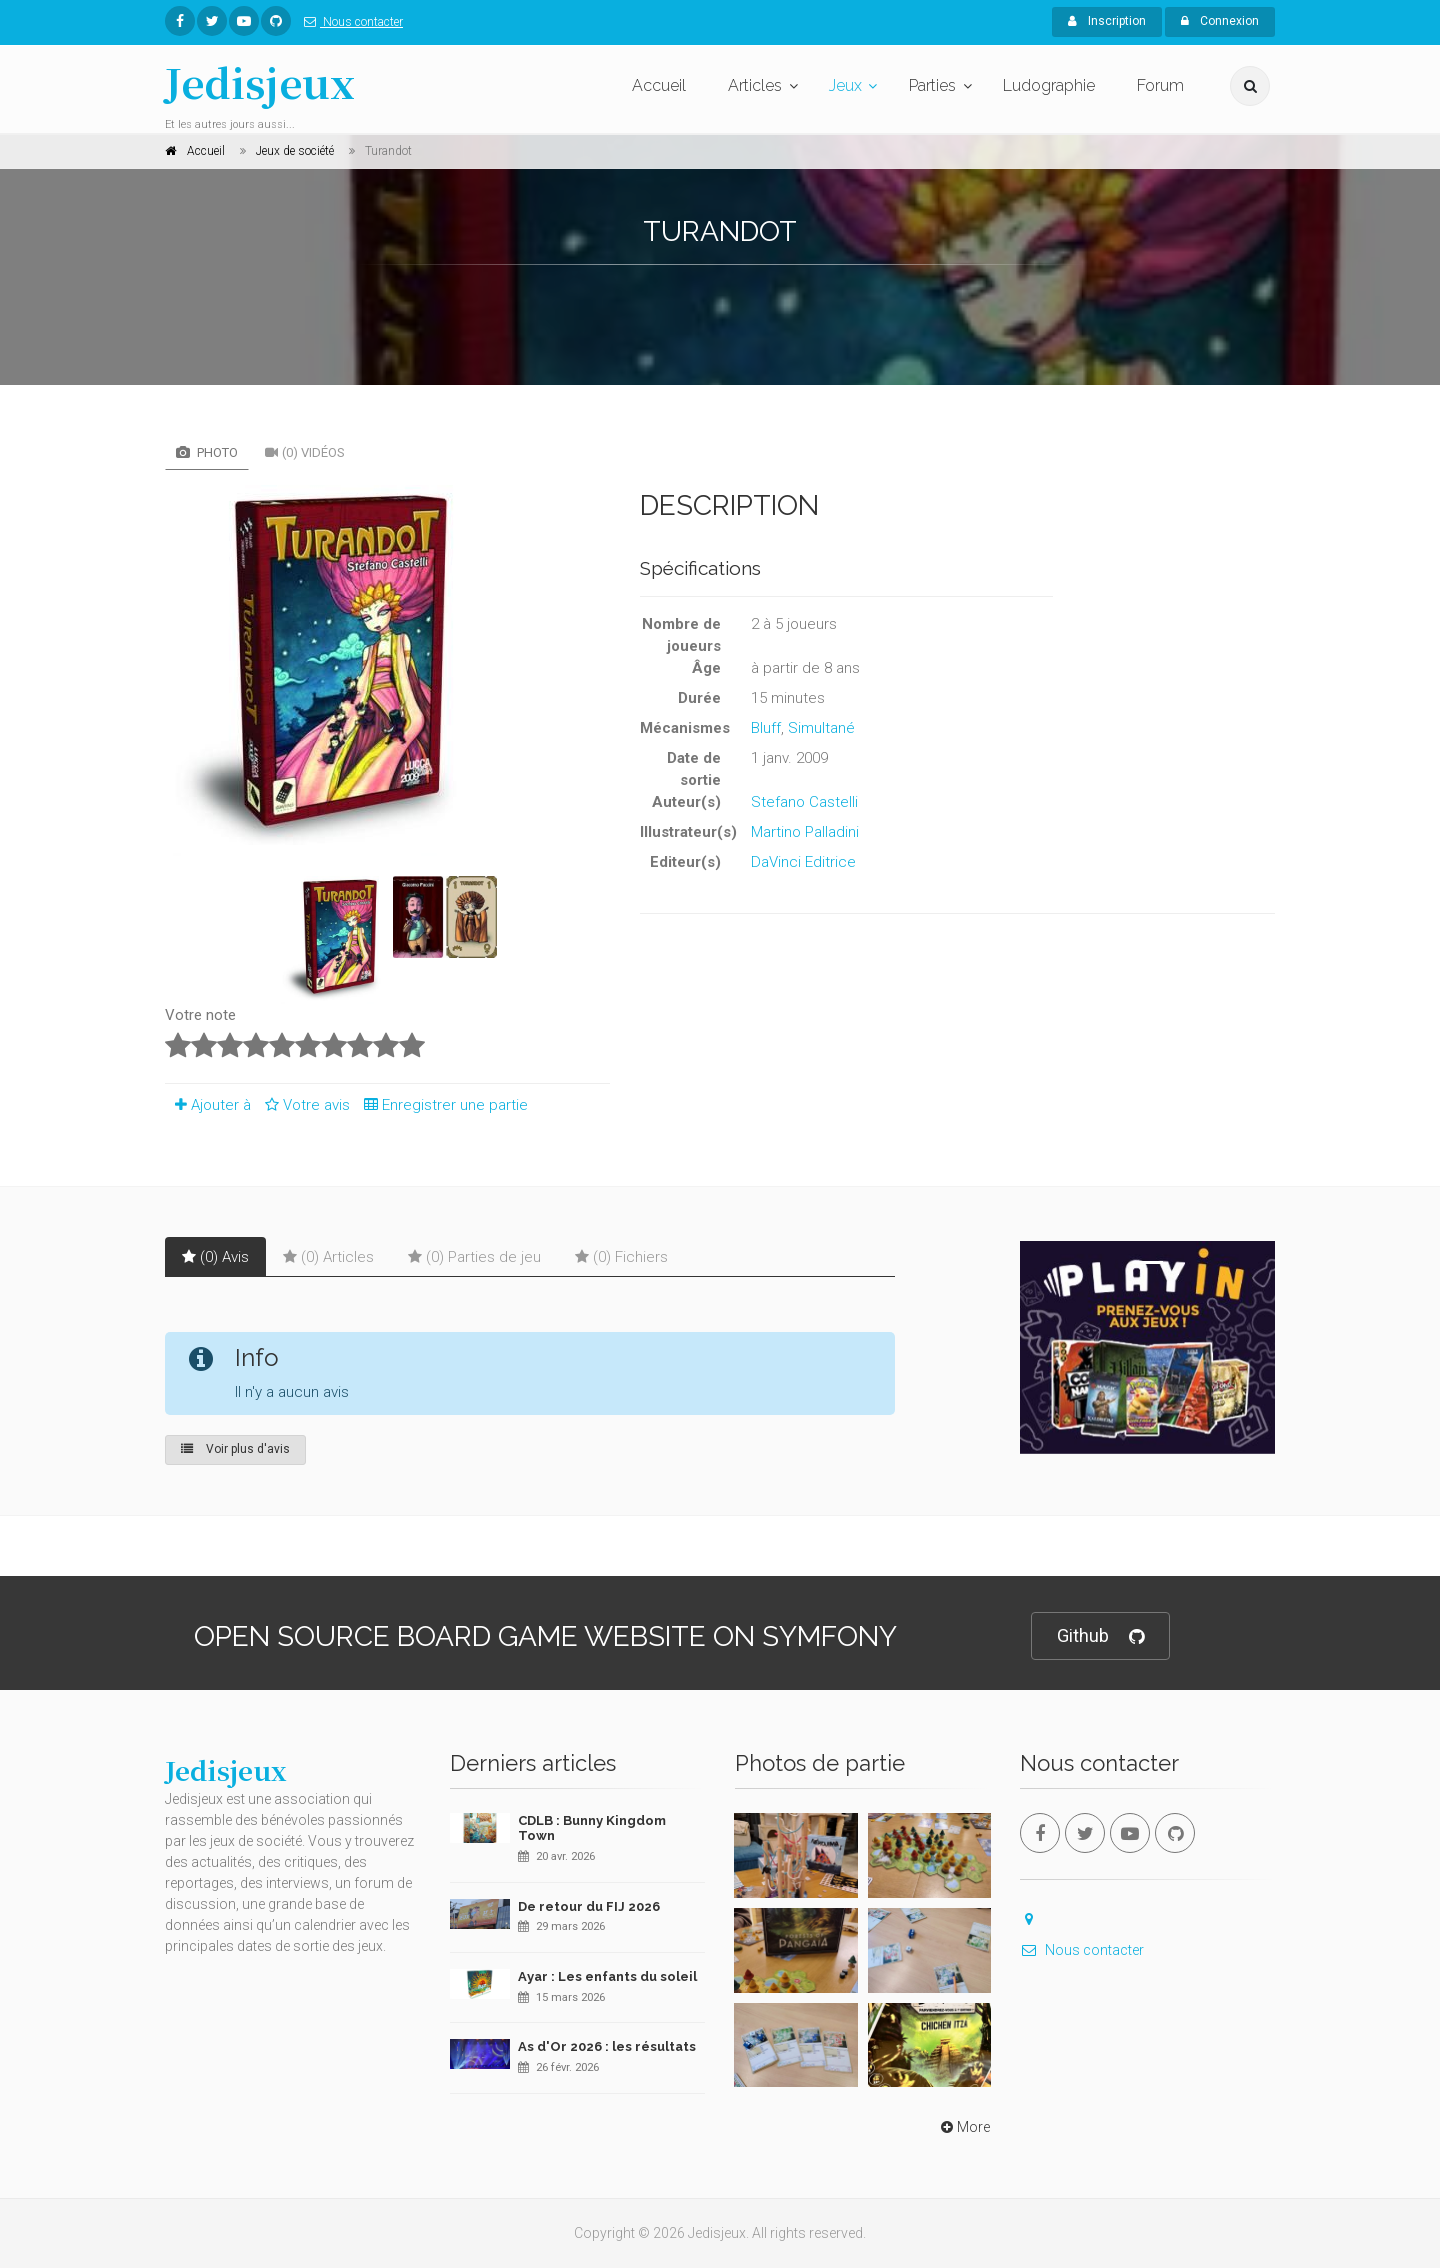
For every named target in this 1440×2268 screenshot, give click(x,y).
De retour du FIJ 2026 (589, 1906)
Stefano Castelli (804, 802)
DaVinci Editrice (803, 862)
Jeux (845, 85)
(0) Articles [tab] (328, 1257)
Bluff (766, 728)
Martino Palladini (805, 832)
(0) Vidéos (305, 452)
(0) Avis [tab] (215, 1257)
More (963, 2127)
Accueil (659, 85)
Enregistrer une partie (441, 1105)
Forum (1160, 85)
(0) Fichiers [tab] (621, 1257)
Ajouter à (208, 1105)
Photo (207, 452)
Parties (932, 85)
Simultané (821, 728)
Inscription (1107, 21)
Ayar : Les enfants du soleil (607, 1976)
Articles (755, 85)
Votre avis (304, 1105)
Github (1100, 1636)
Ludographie (1049, 85)
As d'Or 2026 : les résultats (607, 2046)
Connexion (1220, 21)
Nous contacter (349, 22)
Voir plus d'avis (235, 1449)
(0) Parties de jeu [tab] (474, 1257)
